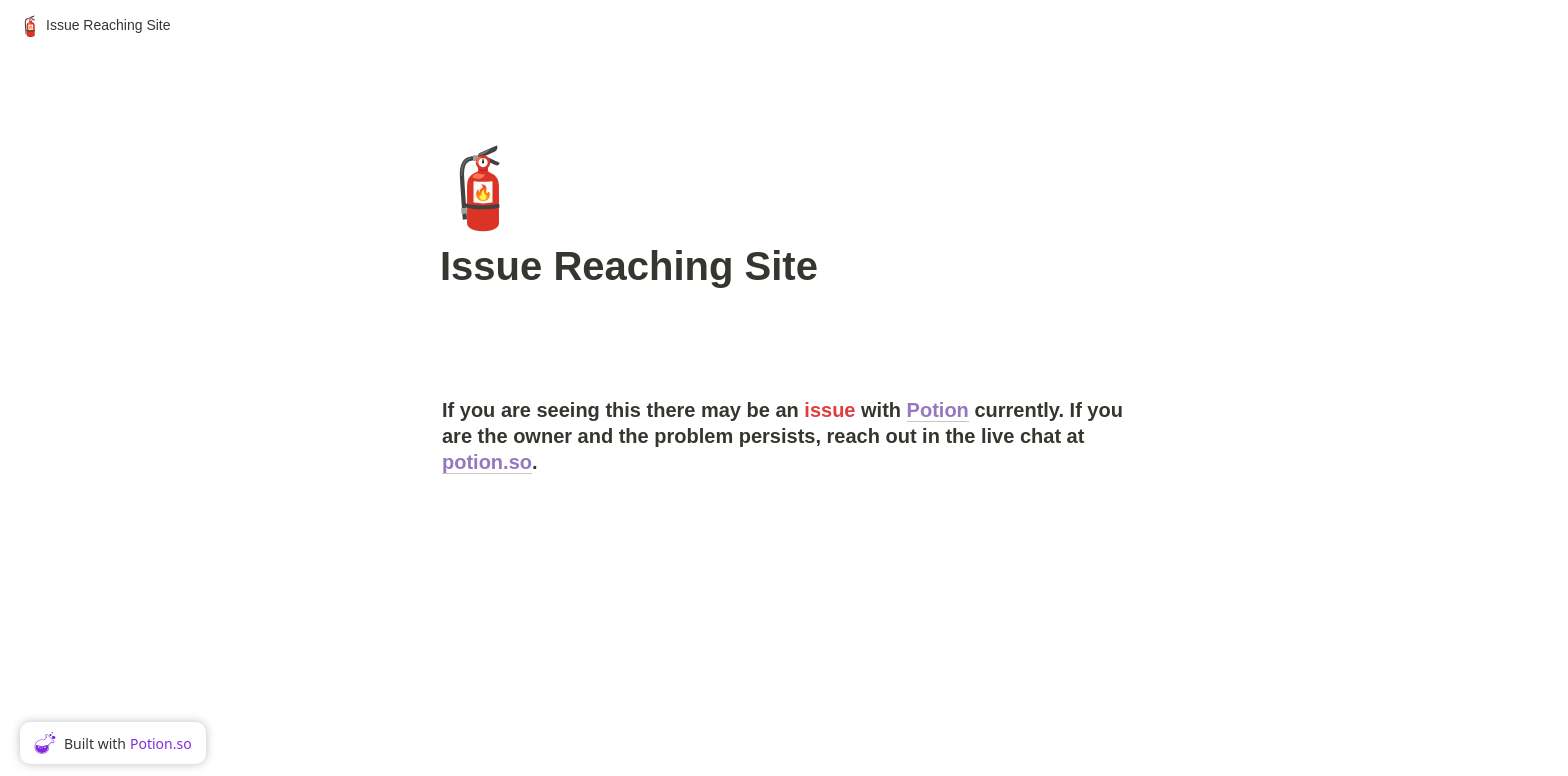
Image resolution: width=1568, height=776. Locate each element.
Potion (938, 410)
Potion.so (161, 743)
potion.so (487, 462)
